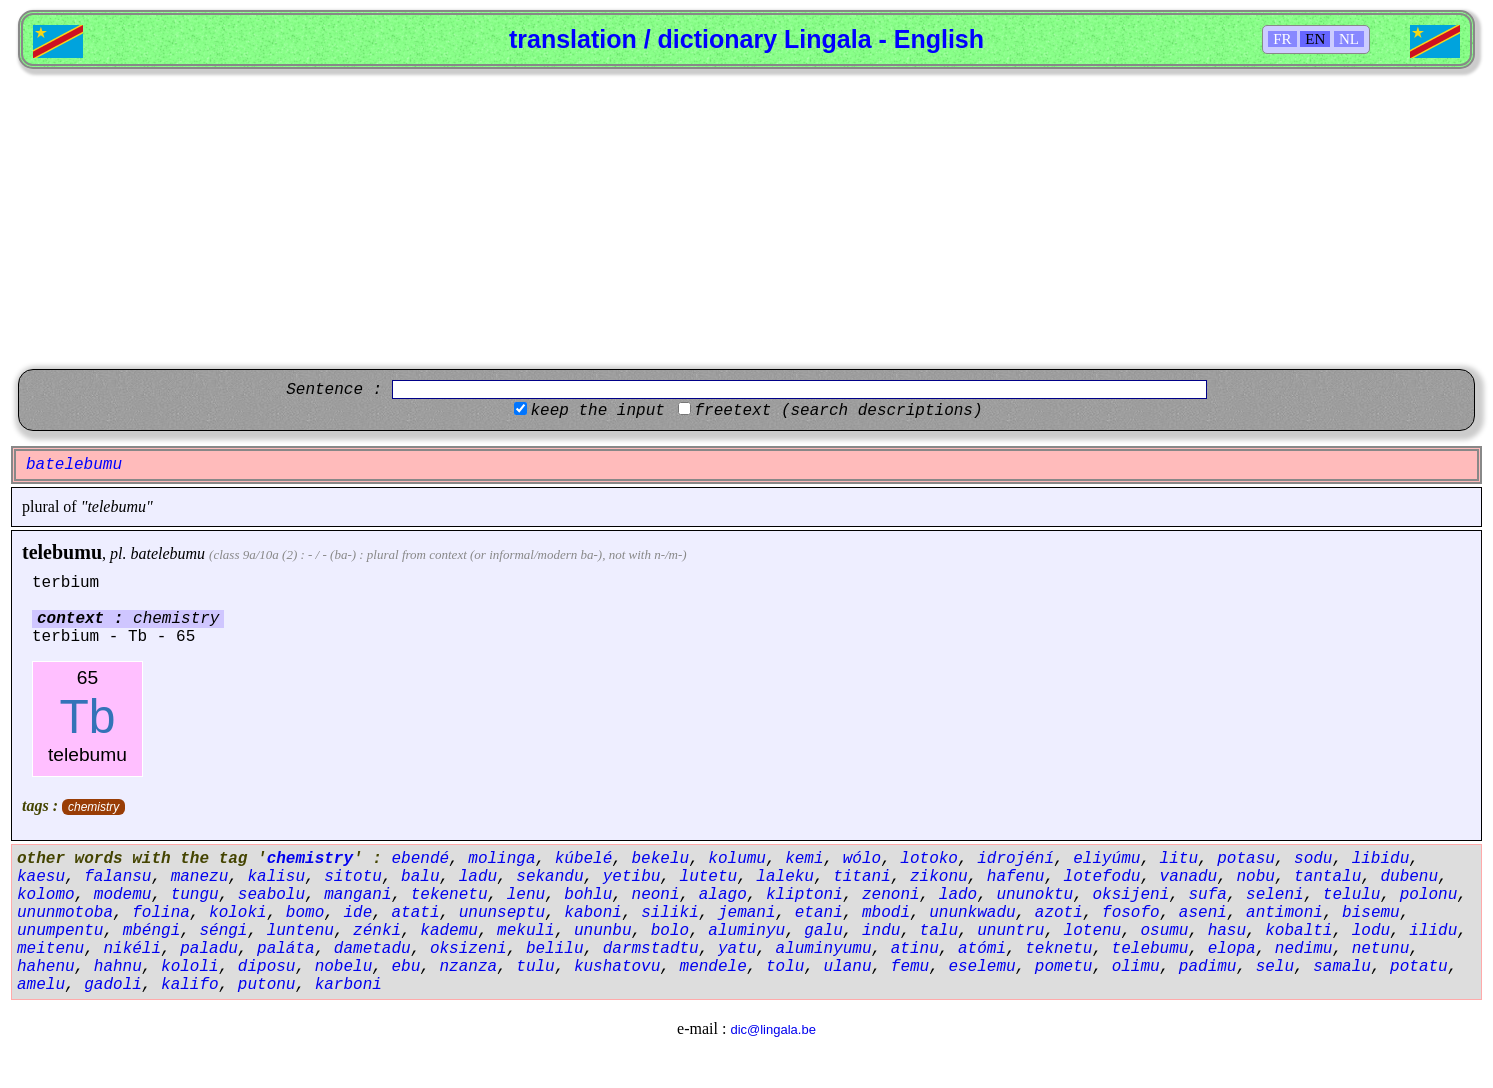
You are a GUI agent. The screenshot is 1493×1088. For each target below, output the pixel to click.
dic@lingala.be (772, 1029)
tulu (535, 967)
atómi (982, 949)
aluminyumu (824, 949)
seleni (1275, 895)
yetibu (632, 877)
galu (823, 931)
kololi (190, 967)
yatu (737, 949)
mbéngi (152, 931)
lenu (526, 895)
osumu (1164, 931)
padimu (1208, 967)
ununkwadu (972, 913)
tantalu (1327, 877)
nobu (1255, 877)
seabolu (271, 895)
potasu (1246, 859)
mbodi (886, 913)
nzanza (468, 967)
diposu (267, 967)
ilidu (1433, 931)
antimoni (1284, 913)
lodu (1371, 931)
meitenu (50, 949)
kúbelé (584, 859)
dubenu (1409, 877)
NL (1349, 39)
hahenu (46, 967)
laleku (785, 877)
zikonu (939, 877)
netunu (1381, 949)
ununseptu (502, 913)
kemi (804, 859)
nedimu (1304, 949)
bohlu (588, 895)
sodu (1313, 859)
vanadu (1189, 877)
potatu (1419, 967)
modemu (123, 895)
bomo (305, 913)
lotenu (1093, 931)
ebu (405, 967)
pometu (1064, 967)
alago (723, 895)
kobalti (1298, 931)
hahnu (118, 967)
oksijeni (1130, 895)
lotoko (929, 859)
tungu (195, 895)
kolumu (737, 859)
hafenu (1016, 877)
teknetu (1058, 949)
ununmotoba (65, 913)
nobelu (344, 967)
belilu (555, 949)
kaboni (593, 913)
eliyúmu (1106, 859)
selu (1275, 967)
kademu (449, 931)
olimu (1136, 967)
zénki (377, 931)
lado (958, 895)
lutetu (709, 877)
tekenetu (449, 895)
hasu (1227, 931)
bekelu (661, 859)
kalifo (190, 985)
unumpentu (60, 931)
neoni (656, 895)
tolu (785, 967)
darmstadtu (651, 949)
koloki (238, 913)
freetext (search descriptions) (838, 411)
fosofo (1131, 913)
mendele (713, 967)
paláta (286, 949)
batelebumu (167, 553)
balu (420, 877)
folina (161, 913)
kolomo (46, 895)
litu (1179, 859)
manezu (200, 877)
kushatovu (617, 967)
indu (881, 931)
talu (939, 931)
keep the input (597, 411)
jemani (747, 913)
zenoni (891, 895)
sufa (1207, 895)
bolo (670, 931)
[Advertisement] (747, 219)
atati (415, 913)
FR (1282, 39)
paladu (209, 949)
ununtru (1010, 931)
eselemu (981, 967)
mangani (357, 895)
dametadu (372, 949)
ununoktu (1034, 895)
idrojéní (1015, 859)
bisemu (1371, 913)
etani (819, 913)
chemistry (93, 807)
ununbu (603, 931)
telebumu (62, 552)
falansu (117, 877)
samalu (1342, 967)
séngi (223, 931)
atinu (915, 949)
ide (357, 913)
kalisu (276, 877)
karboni (348, 985)
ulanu (848, 967)
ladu (478, 877)
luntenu (300, 931)
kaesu (41, 877)
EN (1315, 39)
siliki (670, 913)
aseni (1203, 913)
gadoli (113, 985)
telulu (1352, 895)
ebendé (420, 859)
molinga (501, 859)
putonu (267, 985)
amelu (41, 985)
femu (910, 967)
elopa (1232, 949)
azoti (1059, 913)
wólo (862, 859)
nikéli (132, 949)
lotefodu (1102, 877)
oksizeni (468, 949)
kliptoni (804, 895)
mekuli (526, 931)
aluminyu (746, 931)
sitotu (353, 877)
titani (862, 877)
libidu (1381, 859)
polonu (1429, 895)
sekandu (549, 877)
